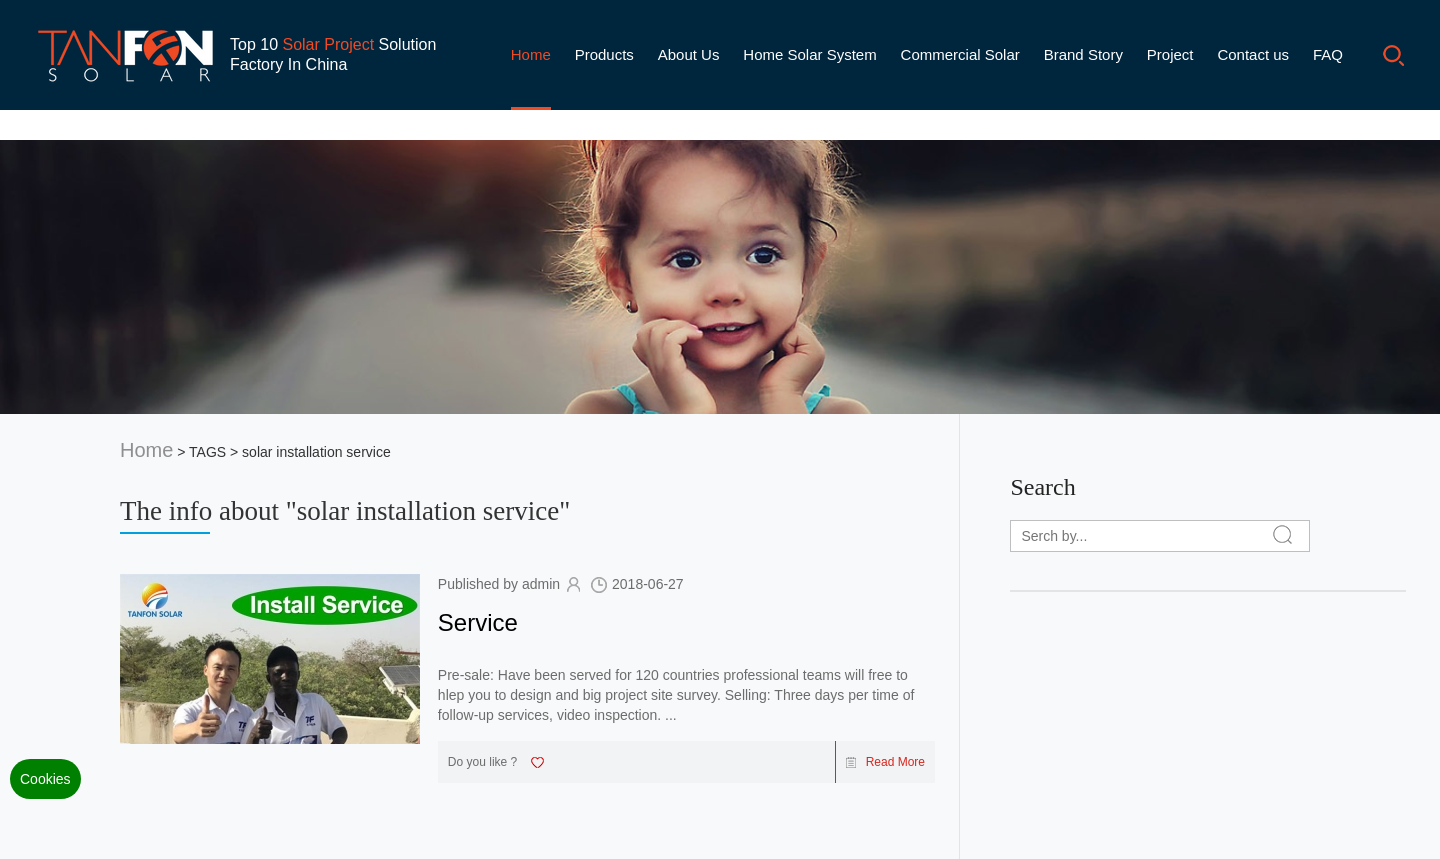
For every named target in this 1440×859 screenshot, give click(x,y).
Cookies (45, 779)
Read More (885, 762)
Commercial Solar (960, 54)
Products (604, 54)
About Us (689, 54)
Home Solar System (809, 54)
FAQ (1328, 54)
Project (1170, 54)
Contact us (1253, 54)
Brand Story (1083, 54)
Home (531, 54)
